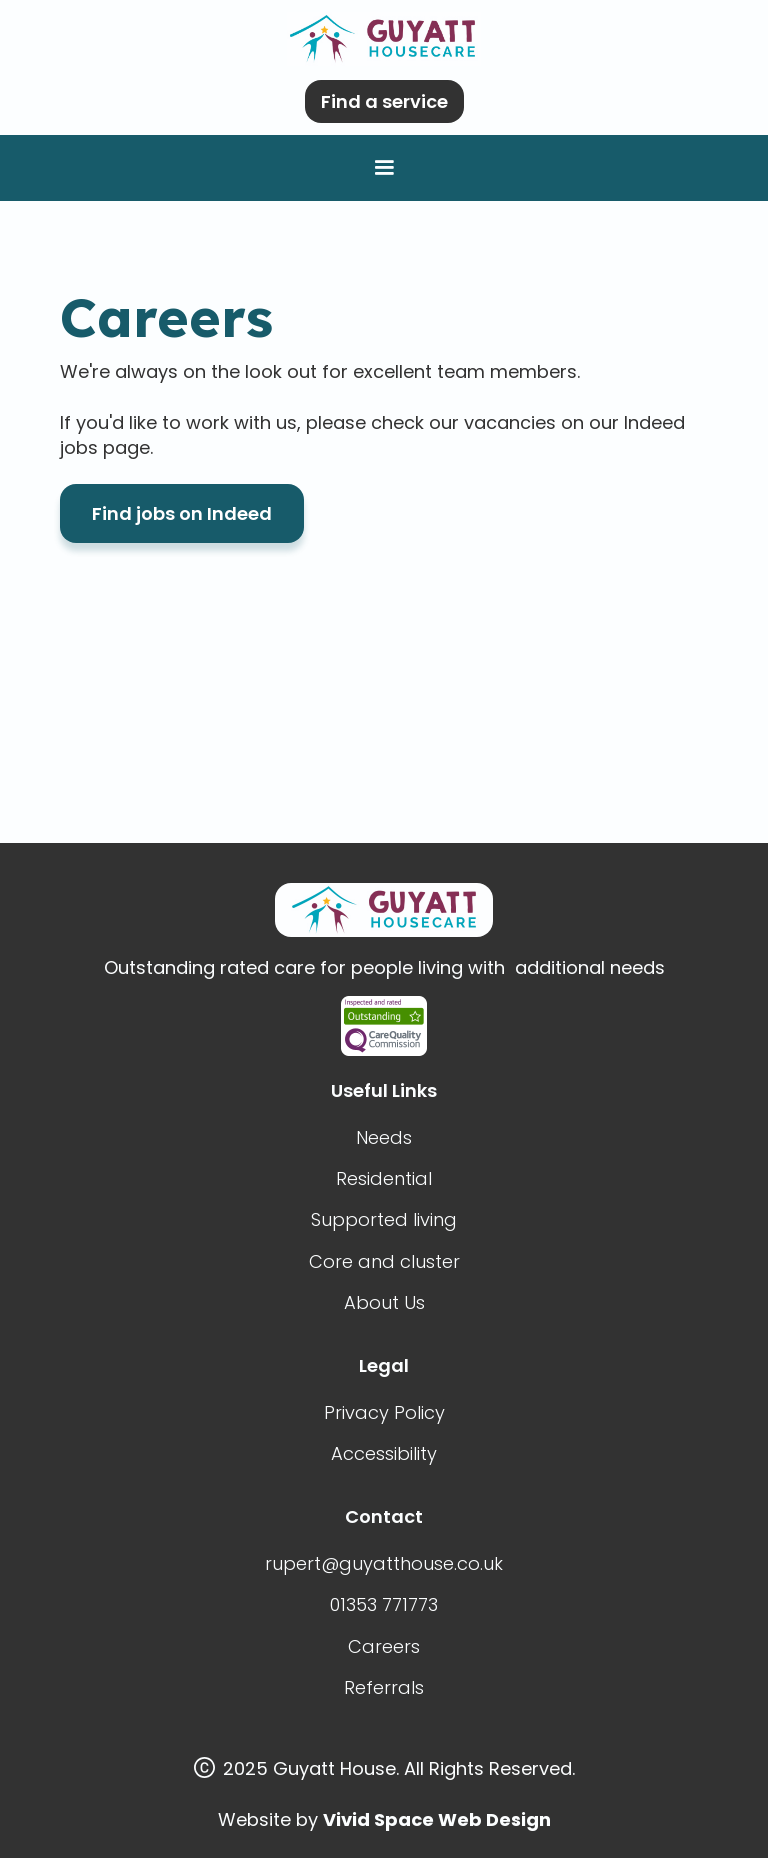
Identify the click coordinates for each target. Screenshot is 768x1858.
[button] (384, 168)
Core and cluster (384, 1261)
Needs (384, 1137)
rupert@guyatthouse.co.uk (384, 1563)
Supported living (384, 1219)
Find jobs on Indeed (182, 513)
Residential (384, 1178)
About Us (384, 1302)
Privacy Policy (384, 1412)
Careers (384, 1646)
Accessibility (384, 1453)
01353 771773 (384, 1604)
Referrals (384, 1687)
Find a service (384, 101)
